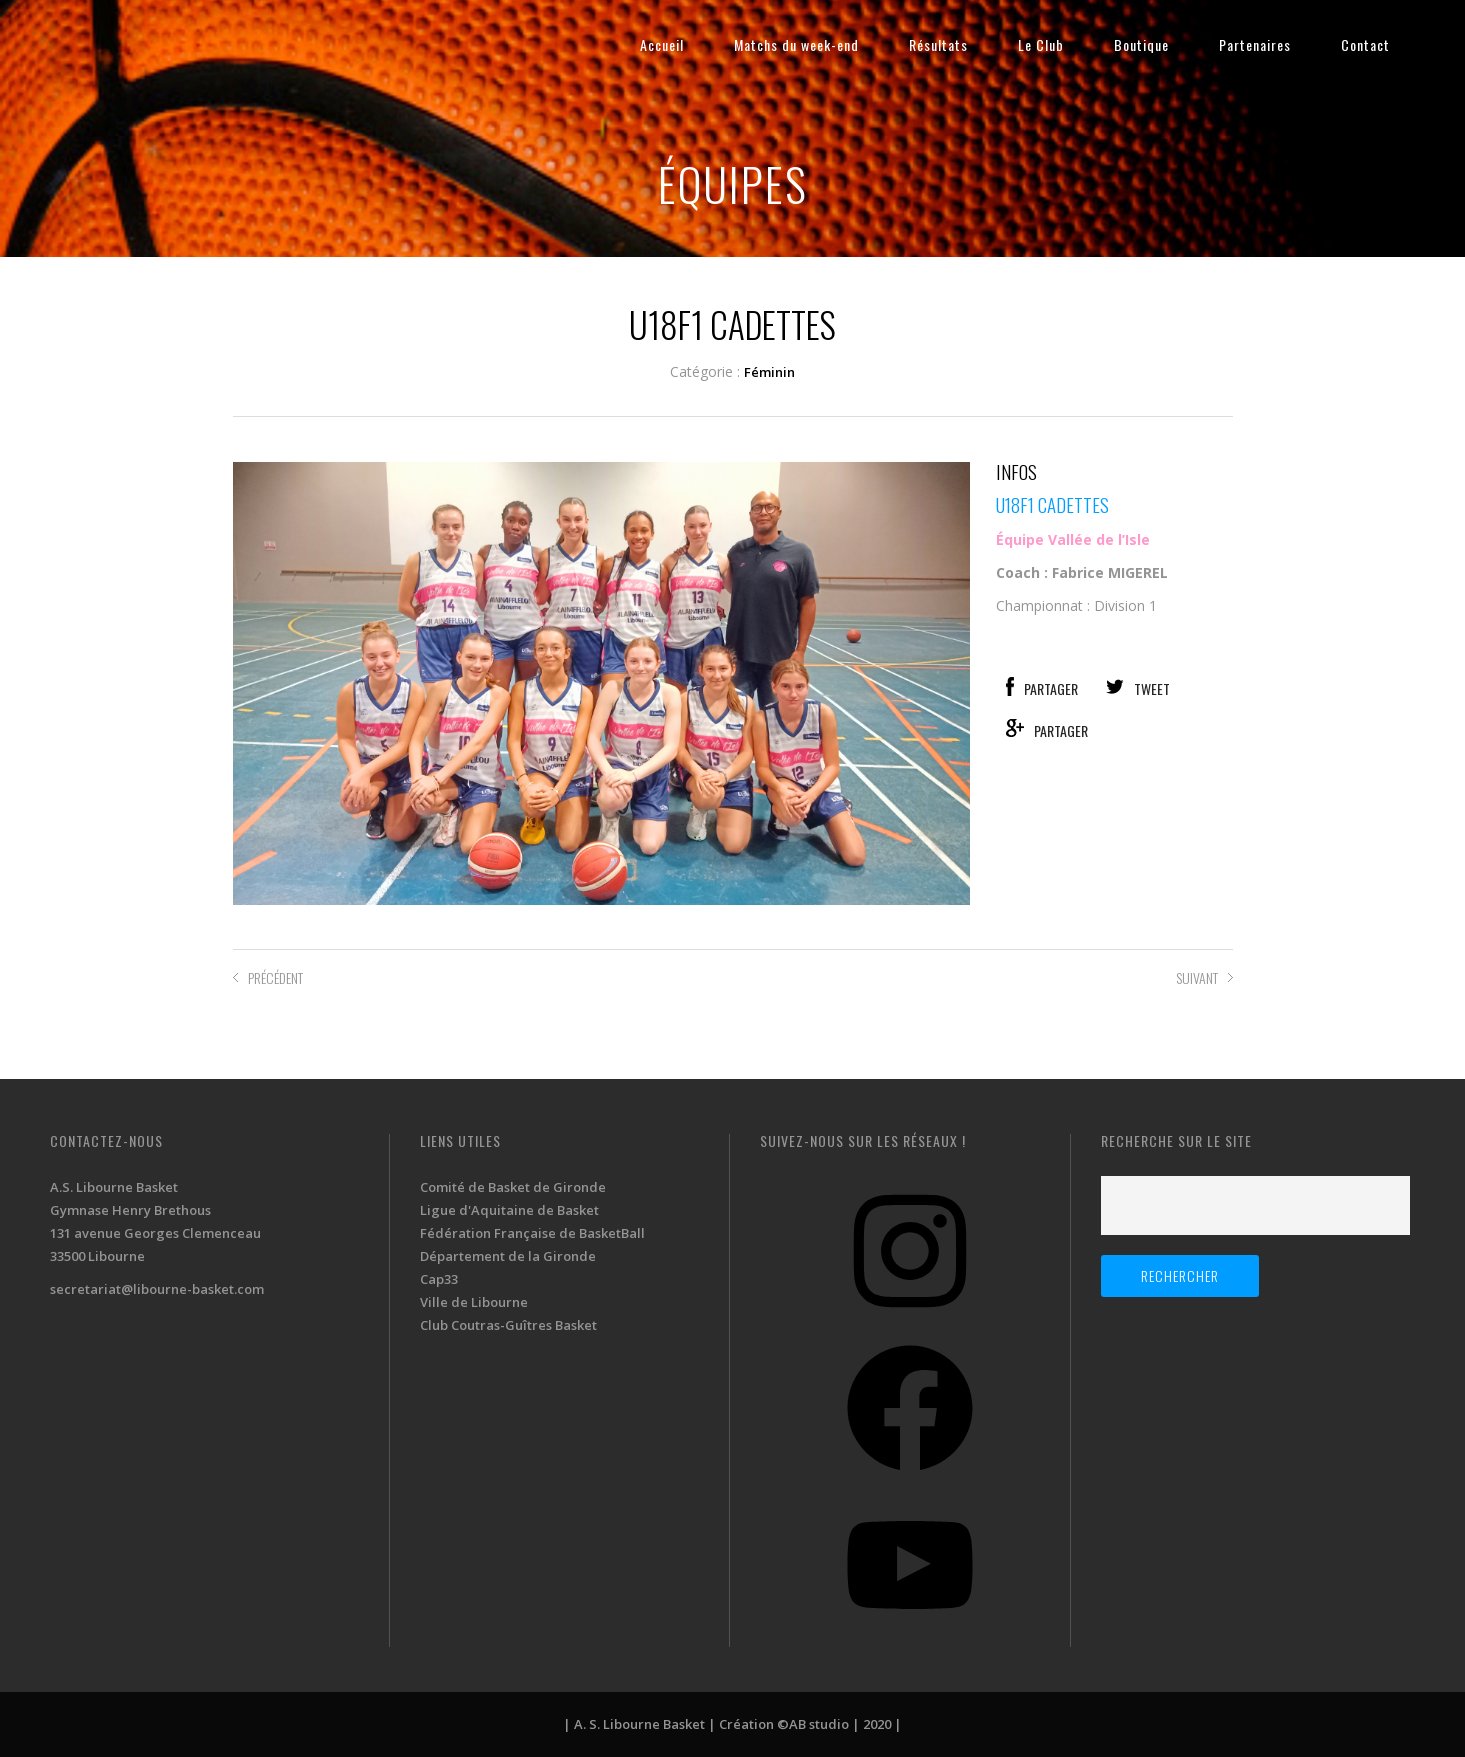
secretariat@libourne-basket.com (157, 1289)
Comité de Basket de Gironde (513, 1187)
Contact (1365, 44)
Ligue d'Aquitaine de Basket (509, 1210)
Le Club (1041, 44)
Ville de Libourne (474, 1302)
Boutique (1141, 44)
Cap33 (439, 1279)
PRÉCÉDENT (275, 977)
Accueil (662, 44)
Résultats (938, 44)
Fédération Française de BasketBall (532, 1233)
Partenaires (1255, 44)
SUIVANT (1197, 977)
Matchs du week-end (796, 44)
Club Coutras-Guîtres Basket (508, 1325)
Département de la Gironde (508, 1256)
